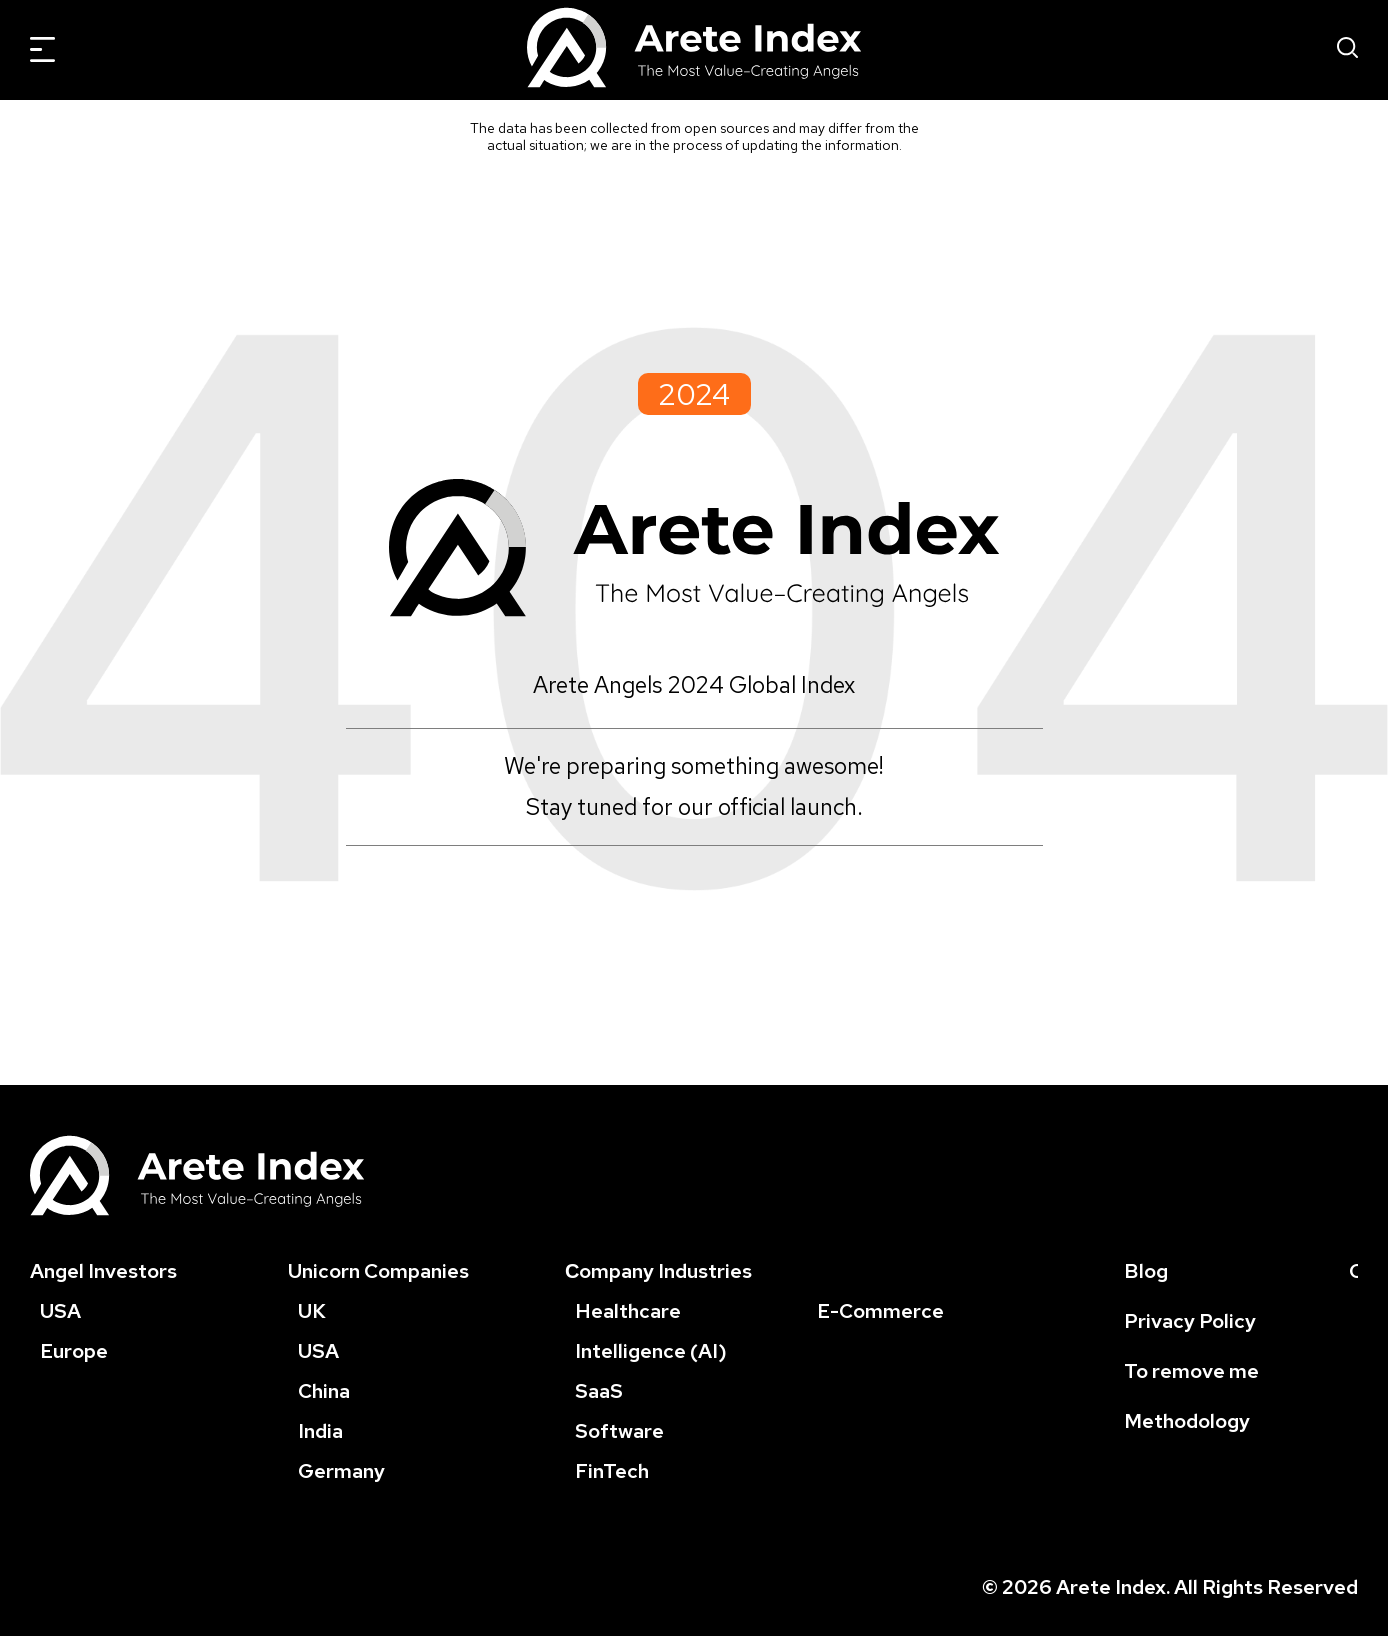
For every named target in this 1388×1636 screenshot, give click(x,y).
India (320, 1431)
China (324, 1391)
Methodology (1187, 1421)
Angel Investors (103, 1271)
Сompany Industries (658, 1271)
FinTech (612, 1471)
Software (619, 1431)
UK (312, 1311)
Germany (341, 1471)
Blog (1146, 1271)
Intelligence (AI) (651, 1351)
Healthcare (628, 1311)
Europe (74, 1351)
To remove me (1191, 1371)
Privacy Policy (1190, 1321)
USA (60, 1311)
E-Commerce (880, 1311)
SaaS (599, 1391)
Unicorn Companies (378, 1271)
